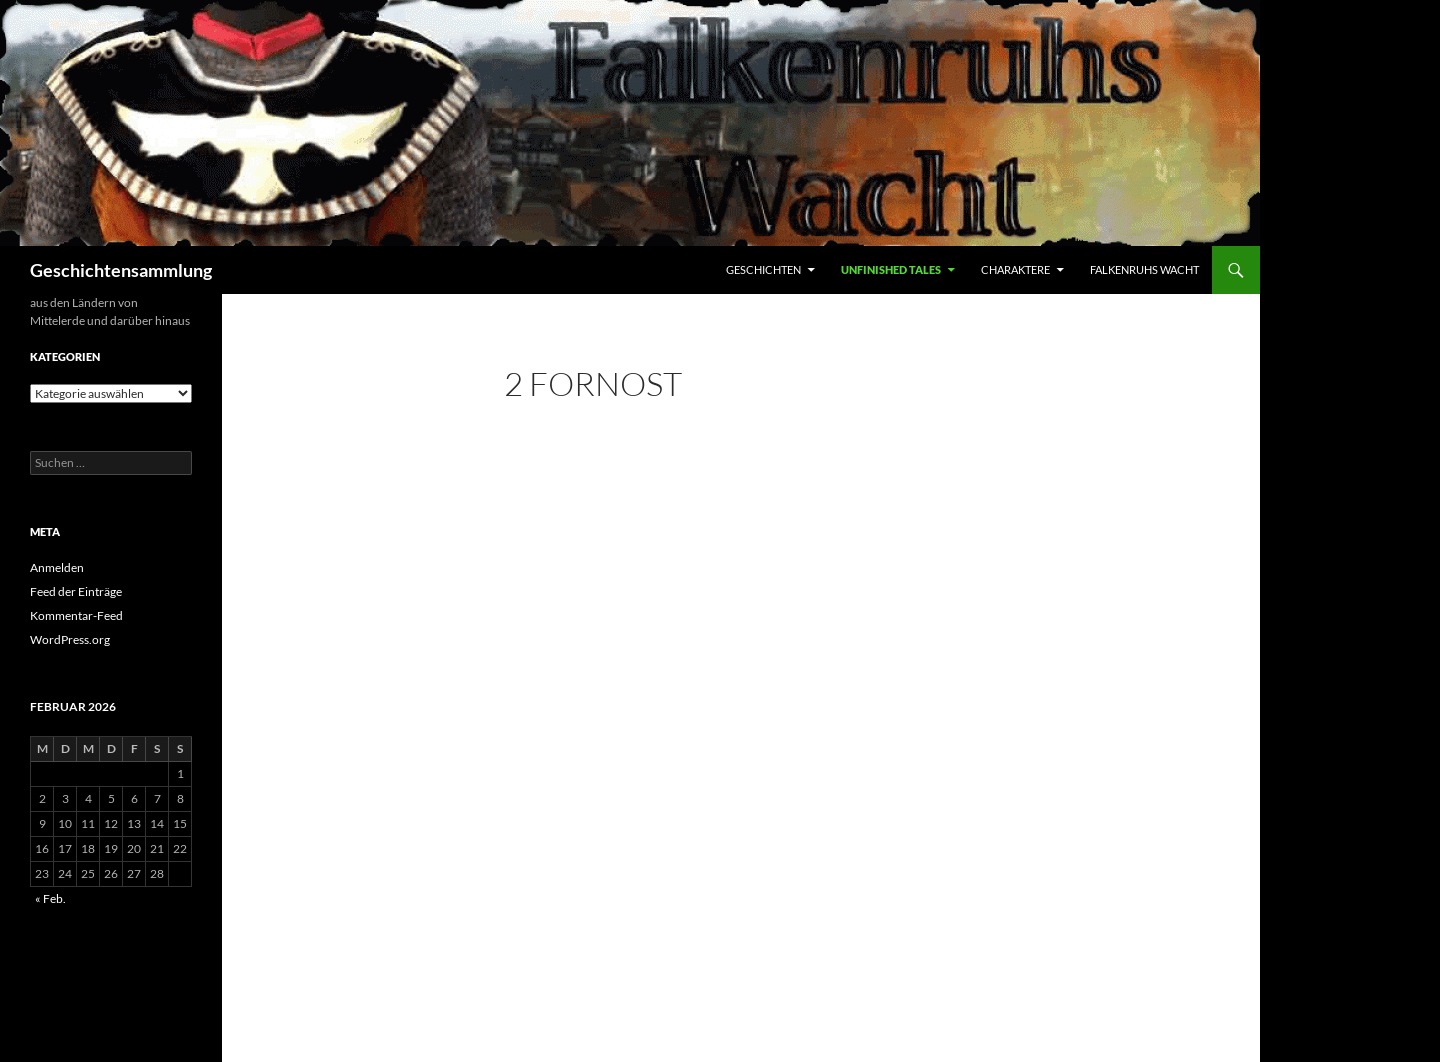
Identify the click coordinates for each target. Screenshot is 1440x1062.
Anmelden (57, 567)
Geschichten (763, 269)
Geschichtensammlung (121, 270)
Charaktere (1015, 269)
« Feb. (50, 898)
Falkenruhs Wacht (1144, 269)
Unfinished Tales (891, 269)
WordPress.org (70, 639)
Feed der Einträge (76, 591)
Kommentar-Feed (76, 615)
